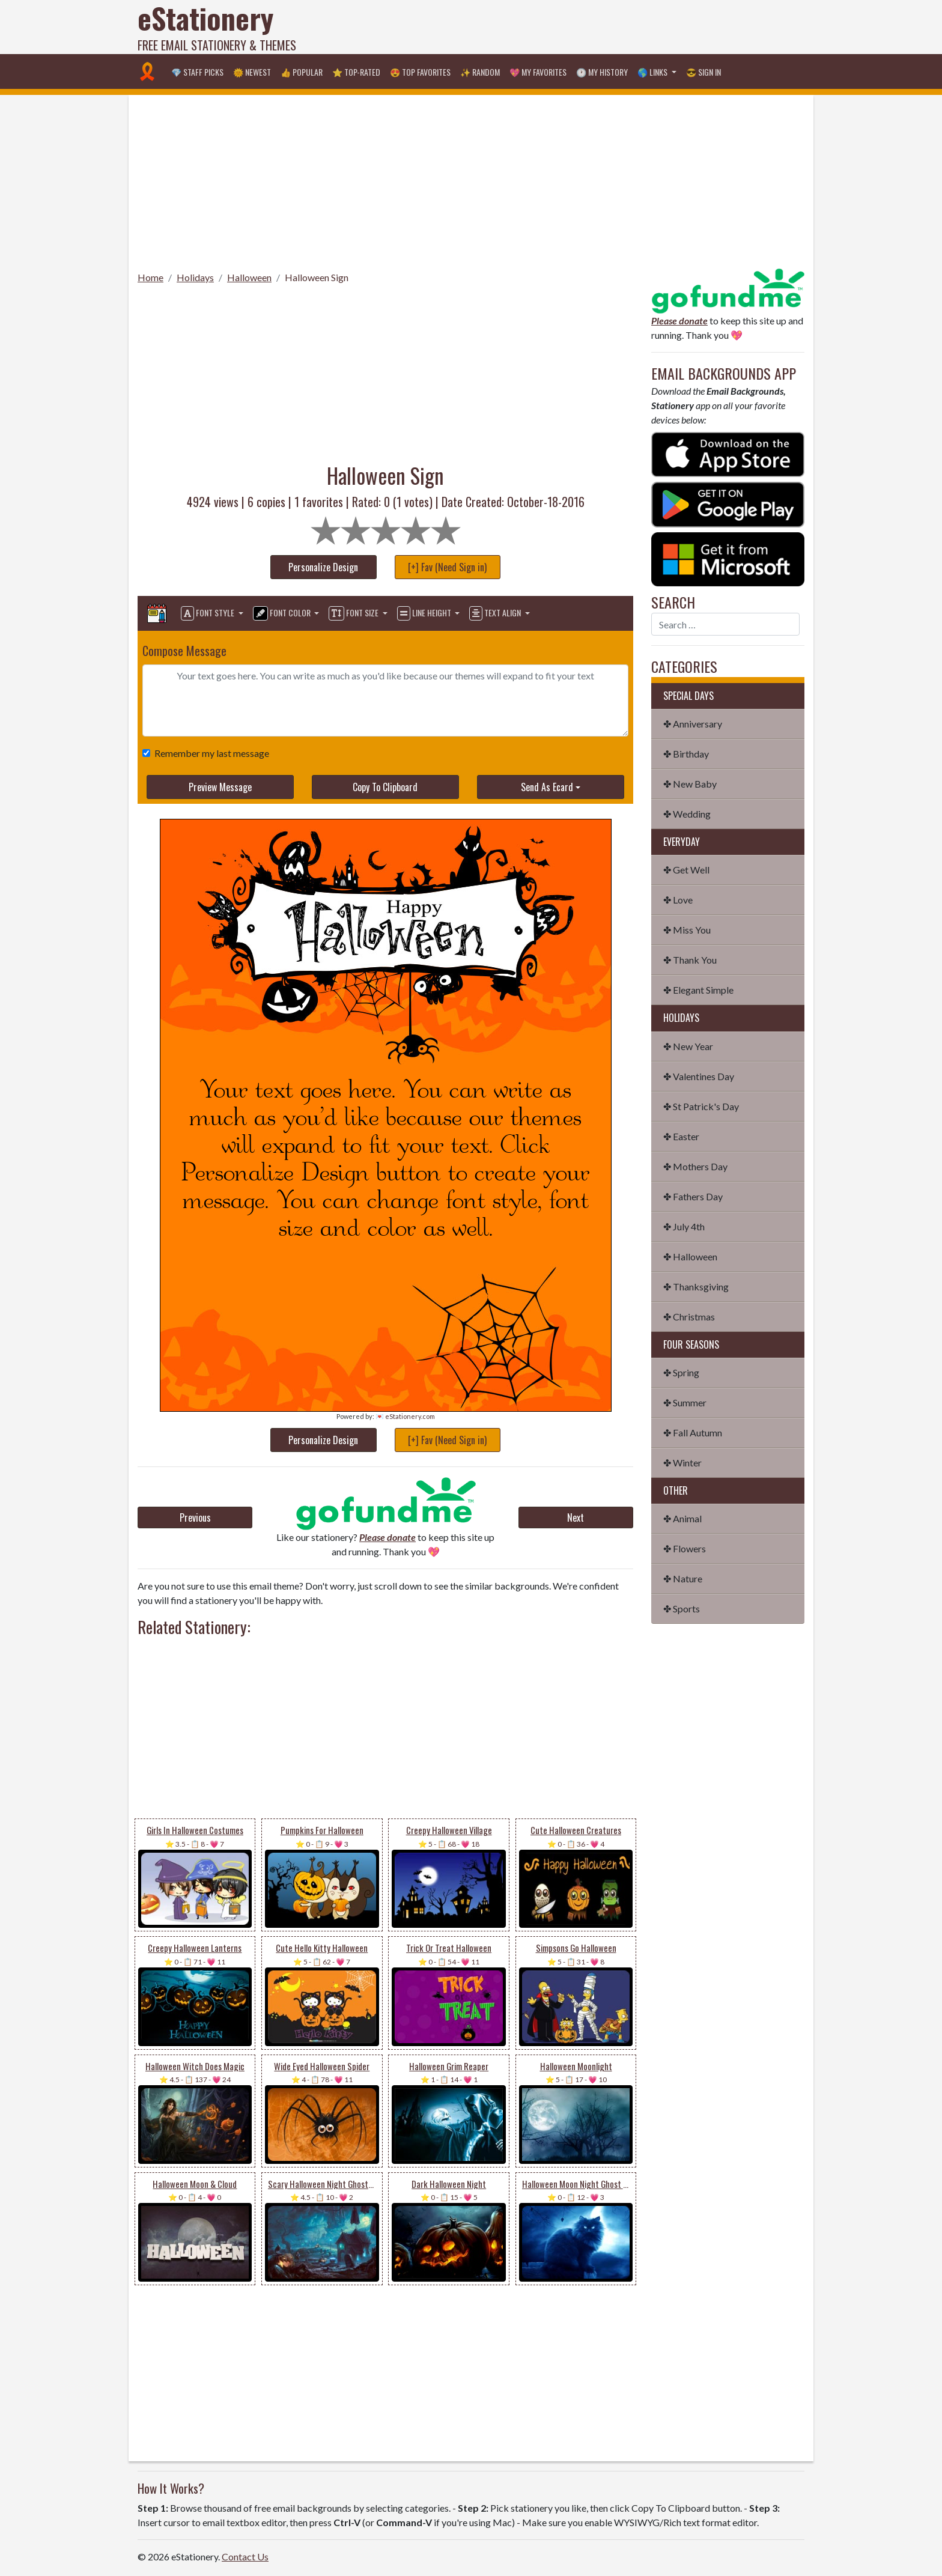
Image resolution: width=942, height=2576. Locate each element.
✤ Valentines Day (698, 1076)
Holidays (195, 277)
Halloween (249, 277)
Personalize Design (323, 567)
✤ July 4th (684, 1226)
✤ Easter (681, 1136)
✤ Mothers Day (695, 1166)
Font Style (208, 613)
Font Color (282, 613)
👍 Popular (302, 71)
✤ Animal (682, 1518)
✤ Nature (682, 1578)
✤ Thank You (690, 959)
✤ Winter (682, 1462)
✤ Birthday (686, 753)
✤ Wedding (687, 813)
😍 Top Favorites (420, 71)
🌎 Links (653, 71)
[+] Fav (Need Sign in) (447, 567)
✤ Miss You (687, 929)
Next (575, 1517)
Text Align (496, 613)
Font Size (354, 613)
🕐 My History (602, 71)
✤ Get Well (686, 869)
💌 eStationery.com (405, 1416)
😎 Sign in (703, 71)
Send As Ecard (547, 787)
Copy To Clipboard (385, 787)
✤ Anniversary (692, 723)
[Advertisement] (585, 27)
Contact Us (245, 2556)
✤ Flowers (684, 1548)
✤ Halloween (690, 1256)
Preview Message (220, 787)
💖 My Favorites (538, 71)
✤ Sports (681, 1608)
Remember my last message (209, 753)
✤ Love (678, 899)
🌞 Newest (252, 71)
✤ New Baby (690, 783)
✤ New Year (688, 1046)
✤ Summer (684, 1402)
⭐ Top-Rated (356, 71)
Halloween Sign (316, 277)
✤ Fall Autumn (692, 1432)
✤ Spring (681, 1372)
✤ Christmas (689, 1316)
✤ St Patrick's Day (701, 1106)
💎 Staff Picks (197, 71)
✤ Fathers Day (693, 1196)
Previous (195, 1517)
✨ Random (480, 71)
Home (150, 277)
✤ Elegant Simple (698, 989)
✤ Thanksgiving (696, 1286)
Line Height (425, 613)
